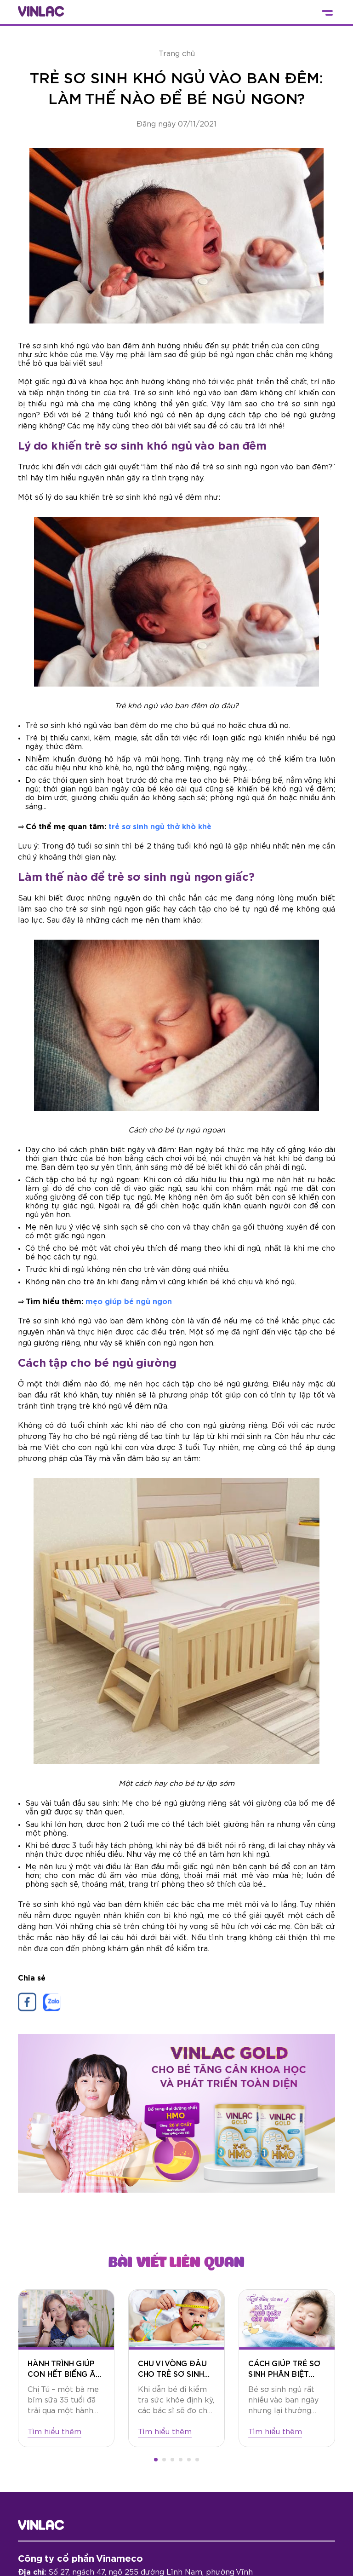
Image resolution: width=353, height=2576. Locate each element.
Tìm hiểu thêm (54, 2432)
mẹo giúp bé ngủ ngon (128, 1301)
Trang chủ (177, 54)
